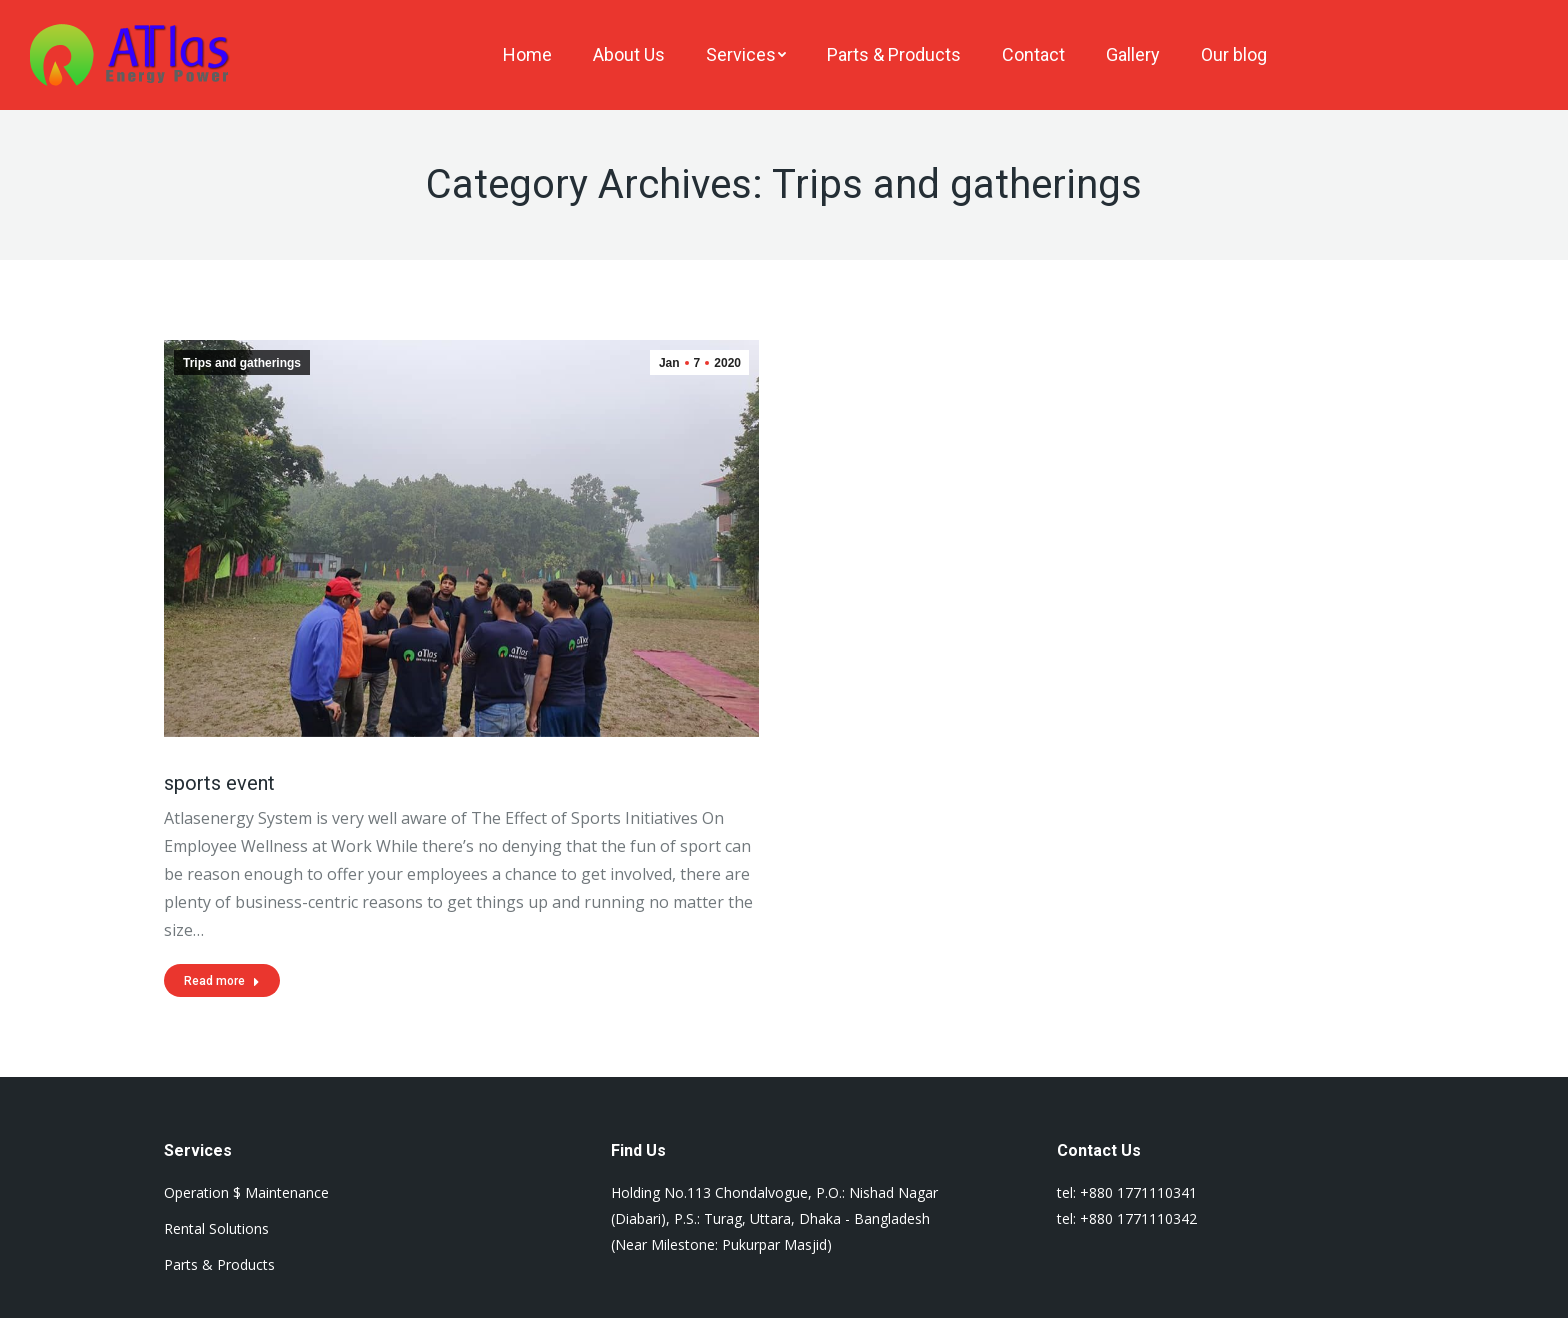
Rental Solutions (216, 1228)
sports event (219, 783)
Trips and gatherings (242, 363)
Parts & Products (219, 1264)
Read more (222, 981)
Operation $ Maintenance (246, 1192)
